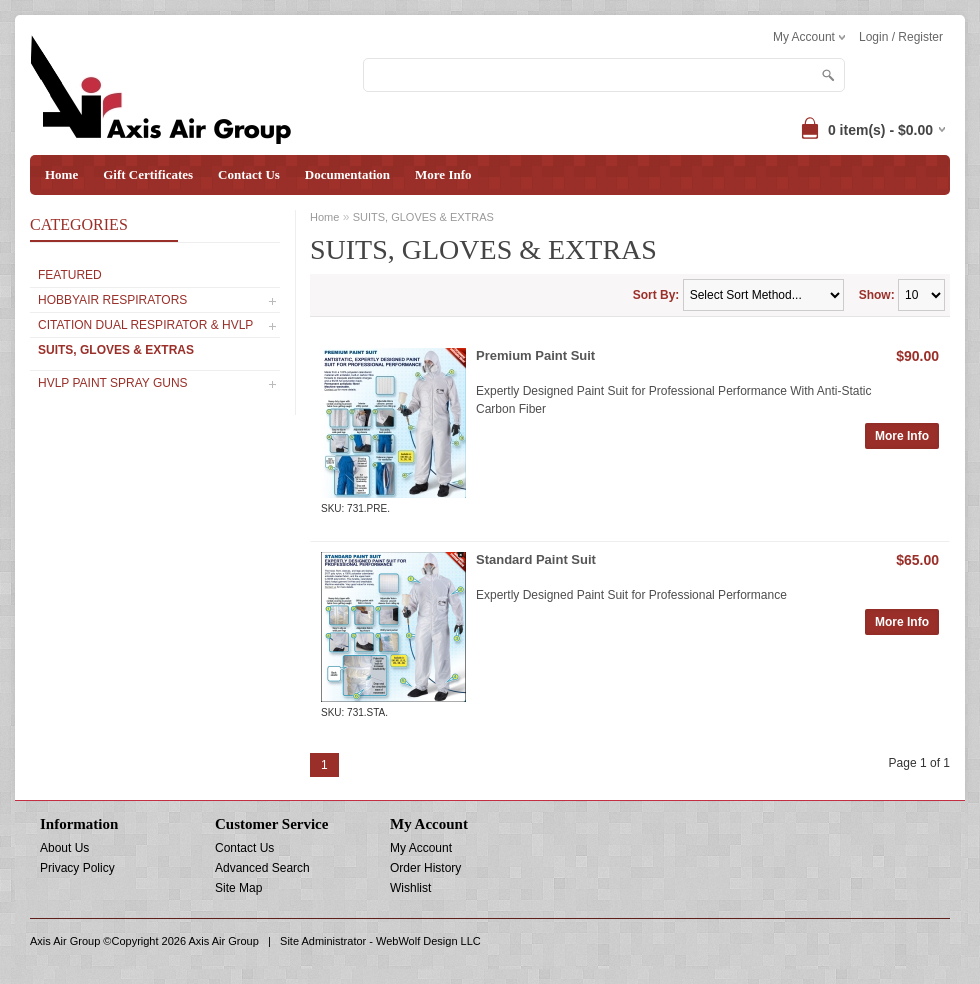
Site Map (238, 888)
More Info (443, 174)
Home (61, 174)
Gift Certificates (148, 174)
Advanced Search (262, 868)
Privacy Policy (77, 868)
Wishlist (410, 888)
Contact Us (249, 174)
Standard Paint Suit (536, 559)
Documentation (347, 174)
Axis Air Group (224, 941)
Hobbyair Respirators (112, 300)
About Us (64, 848)
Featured (70, 275)
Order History (425, 868)
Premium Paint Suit (535, 355)
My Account (421, 848)
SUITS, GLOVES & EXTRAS (116, 350)
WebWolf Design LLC (428, 941)
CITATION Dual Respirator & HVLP (145, 325)
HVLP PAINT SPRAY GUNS (113, 383)
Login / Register (901, 37)
